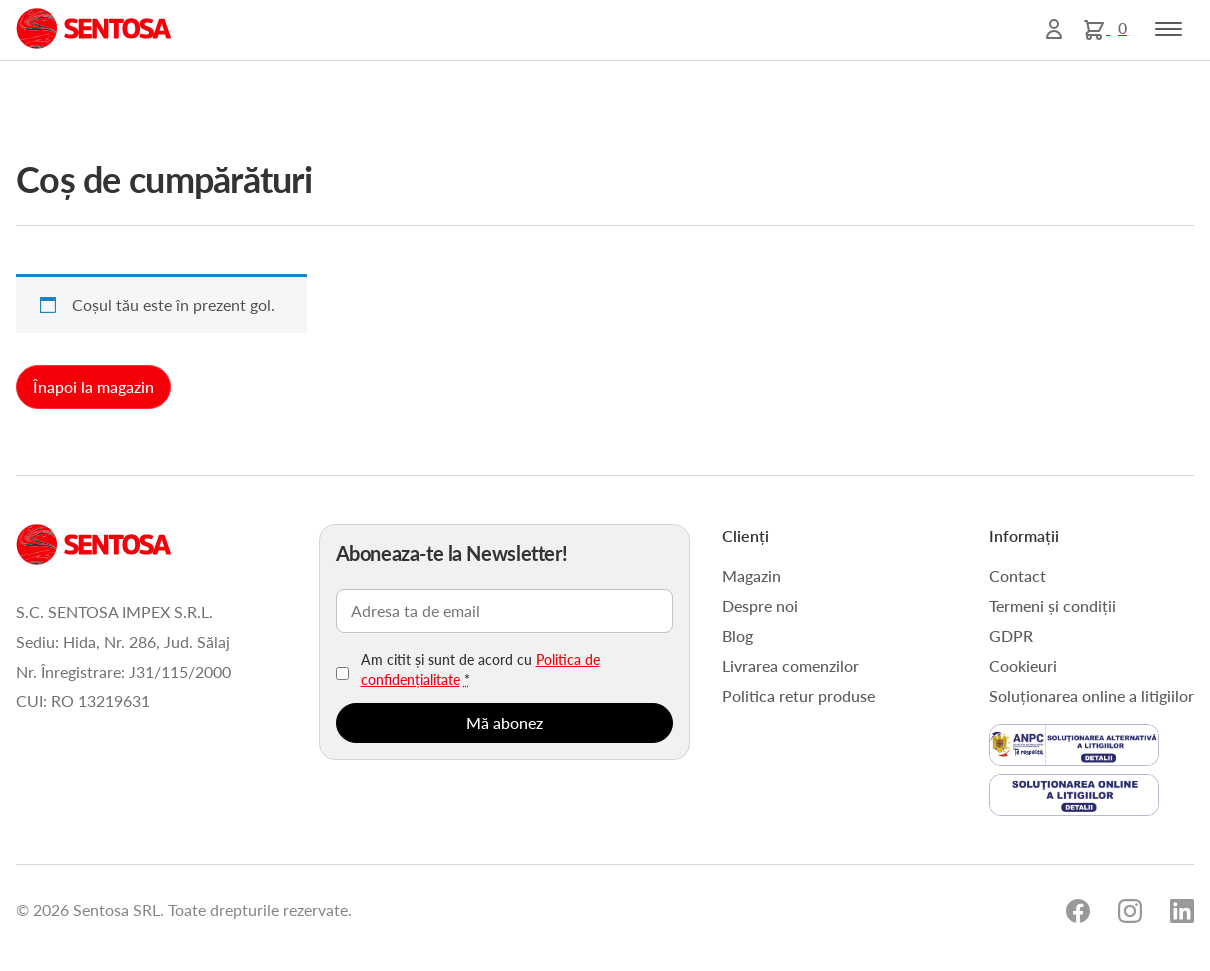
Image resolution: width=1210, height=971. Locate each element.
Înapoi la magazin (93, 386)
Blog (737, 635)
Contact (1017, 575)
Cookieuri (1023, 665)
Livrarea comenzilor (790, 665)
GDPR (1011, 635)
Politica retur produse (798, 695)
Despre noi (760, 605)
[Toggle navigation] (1168, 29)
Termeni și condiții (1052, 605)
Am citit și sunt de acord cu (480, 669)
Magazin (751, 575)
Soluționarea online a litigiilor (1091, 695)
